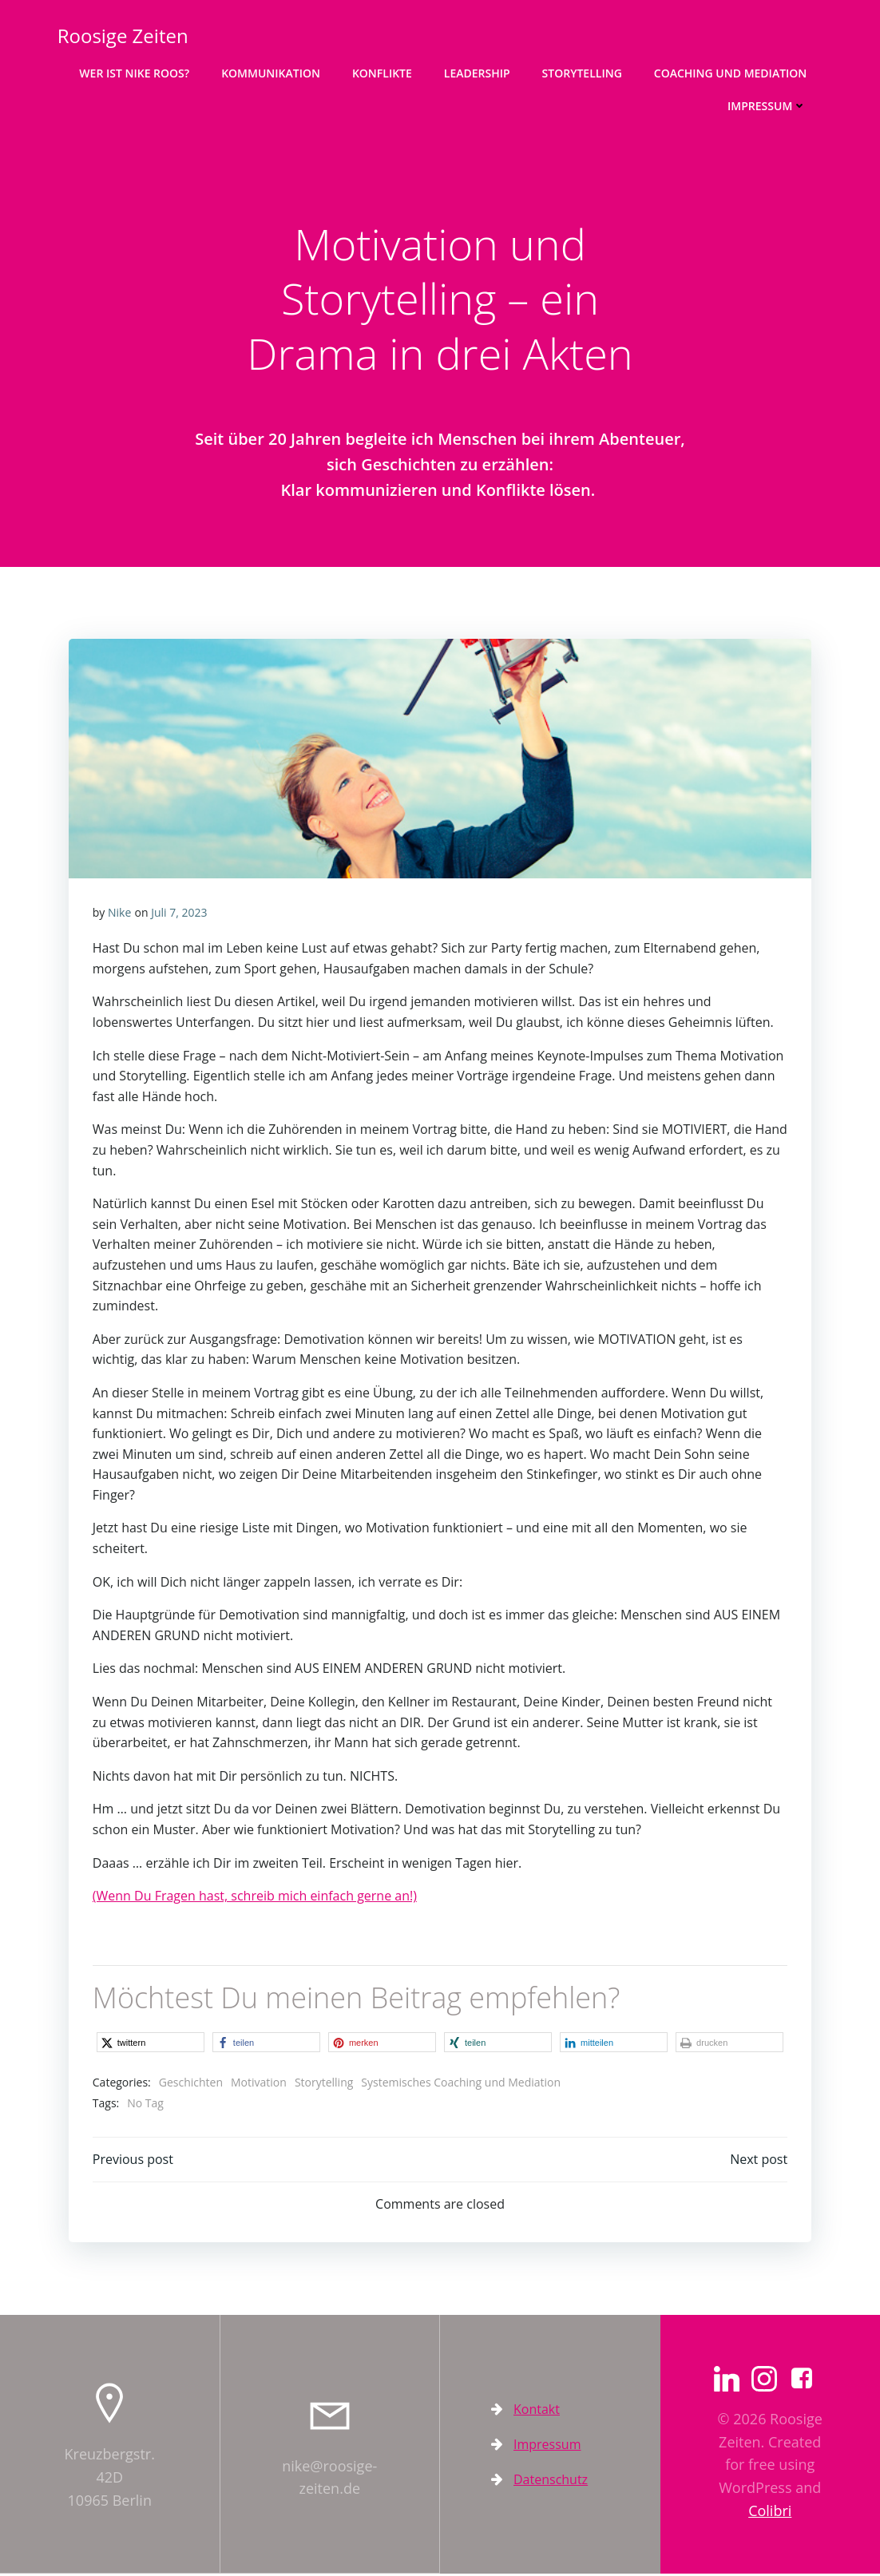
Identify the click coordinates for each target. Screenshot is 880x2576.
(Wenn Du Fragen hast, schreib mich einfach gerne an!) (255, 1898)
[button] (150, 2045)
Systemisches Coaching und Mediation (461, 2084)
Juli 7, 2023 (179, 913)
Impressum (767, 105)
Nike (119, 913)
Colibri (769, 2512)
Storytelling (582, 72)
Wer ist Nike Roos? (135, 72)
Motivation (259, 2084)
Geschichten (191, 2084)
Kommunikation (271, 72)
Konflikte (383, 72)
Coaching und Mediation (730, 72)
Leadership (478, 72)
